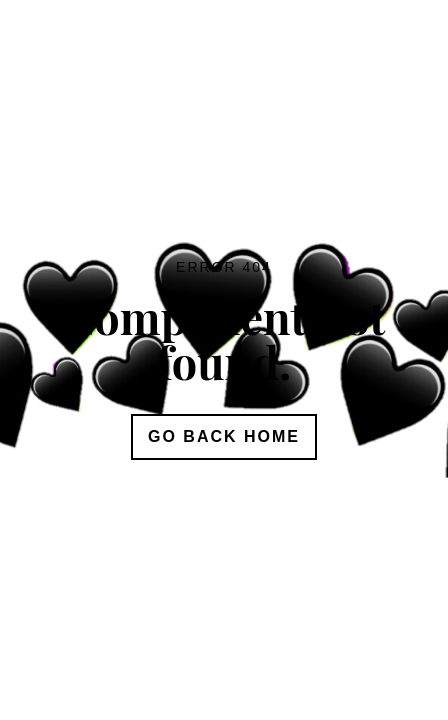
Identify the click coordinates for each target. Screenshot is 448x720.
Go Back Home (224, 436)
